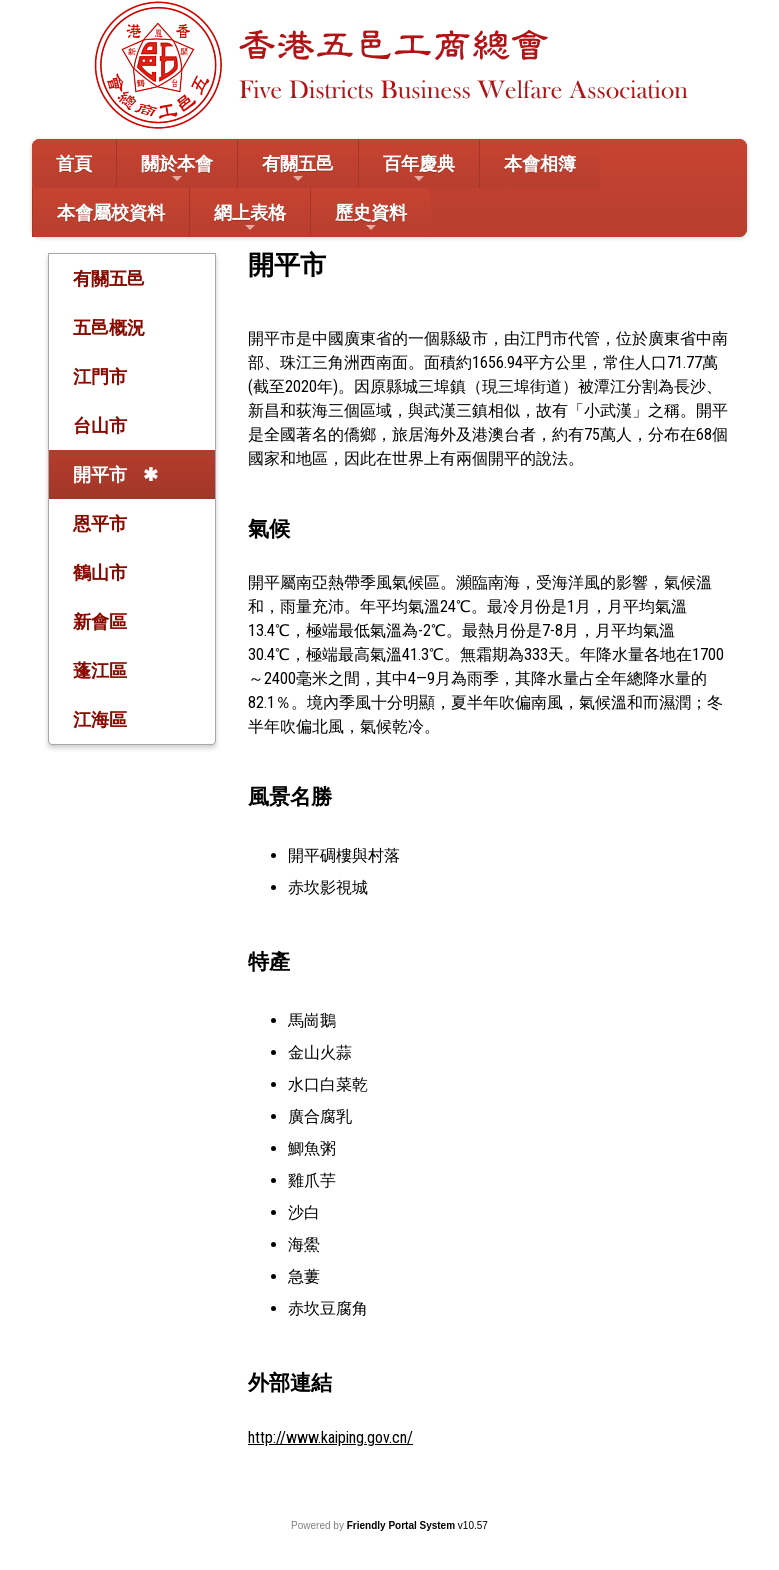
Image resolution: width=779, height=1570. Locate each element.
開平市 (100, 474)
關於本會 (177, 169)
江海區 (100, 719)
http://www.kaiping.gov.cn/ (330, 1437)
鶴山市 (100, 572)
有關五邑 (298, 169)
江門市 (100, 376)
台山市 (100, 425)
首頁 (74, 163)
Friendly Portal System (402, 1525)
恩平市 (100, 523)
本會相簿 (540, 163)
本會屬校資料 (111, 212)
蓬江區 (100, 670)
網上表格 (250, 218)
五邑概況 (109, 327)
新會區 (100, 621)
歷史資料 (371, 218)
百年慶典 (419, 169)
